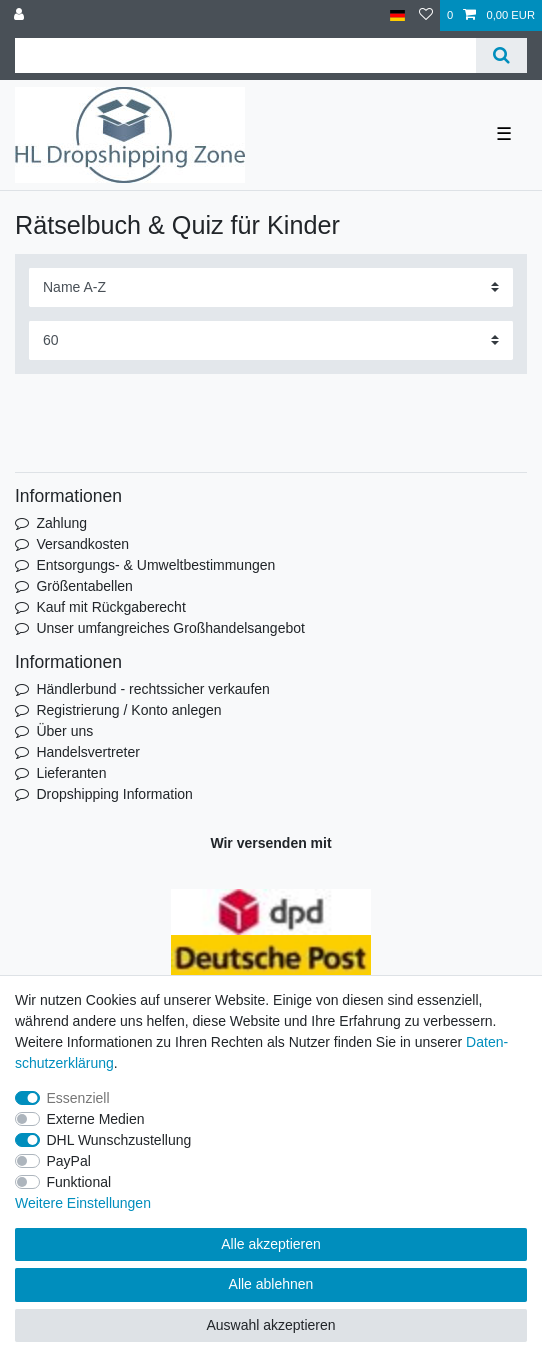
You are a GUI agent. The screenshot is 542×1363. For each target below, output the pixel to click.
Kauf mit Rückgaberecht (110, 607)
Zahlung (61, 523)
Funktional (79, 1182)
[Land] (397, 15)
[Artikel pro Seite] (271, 340)
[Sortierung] (271, 287)
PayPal (69, 1161)
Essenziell (78, 1098)
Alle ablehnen (271, 1284)
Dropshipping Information (114, 794)
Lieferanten (71, 773)
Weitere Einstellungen (83, 1203)
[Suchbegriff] (245, 55)
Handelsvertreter (88, 752)
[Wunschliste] (426, 15)
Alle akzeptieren (271, 1244)
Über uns (64, 731)
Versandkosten (82, 544)
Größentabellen (84, 586)
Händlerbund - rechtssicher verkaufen (152, 689)
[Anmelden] (21, 15)
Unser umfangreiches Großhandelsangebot (170, 628)
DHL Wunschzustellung (119, 1140)
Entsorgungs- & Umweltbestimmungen (155, 565)
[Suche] (501, 55)
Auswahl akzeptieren (270, 1325)
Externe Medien (96, 1119)
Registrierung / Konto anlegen (128, 710)
